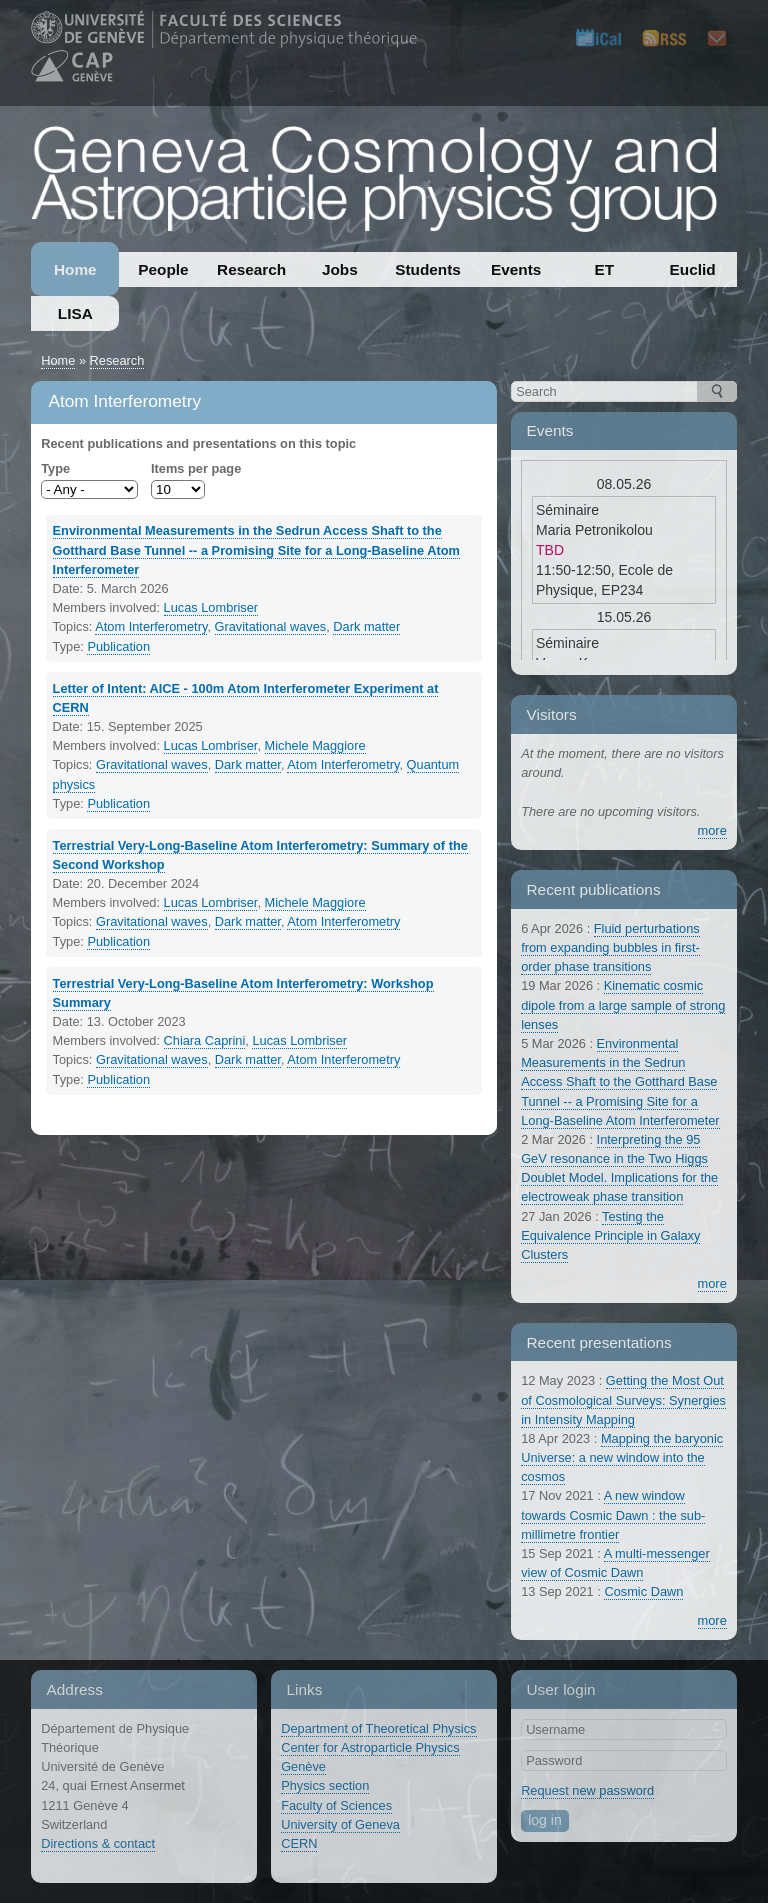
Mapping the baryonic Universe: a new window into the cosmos (622, 1457)
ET (605, 269)
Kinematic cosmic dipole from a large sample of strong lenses (623, 1004)
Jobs (340, 269)
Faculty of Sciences (336, 1805)
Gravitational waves (271, 626)
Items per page (196, 468)
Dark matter (366, 626)
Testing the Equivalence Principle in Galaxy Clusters (610, 1235)
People (163, 269)
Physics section (325, 1785)
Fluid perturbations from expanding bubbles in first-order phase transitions (610, 947)
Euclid (693, 269)
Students (428, 269)
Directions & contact (98, 1843)
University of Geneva (340, 1824)
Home (75, 269)
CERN (299, 1843)
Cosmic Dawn (643, 1591)
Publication (118, 646)
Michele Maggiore (315, 745)
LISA (75, 313)
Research (251, 269)
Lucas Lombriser (211, 607)
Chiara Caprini (205, 1040)
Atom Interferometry (151, 626)
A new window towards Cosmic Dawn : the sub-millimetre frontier (613, 1514)
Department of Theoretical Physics (378, 1728)
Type (55, 468)
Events (516, 269)
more (712, 830)
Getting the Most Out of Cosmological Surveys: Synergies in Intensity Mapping (623, 1399)
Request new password (587, 1790)
